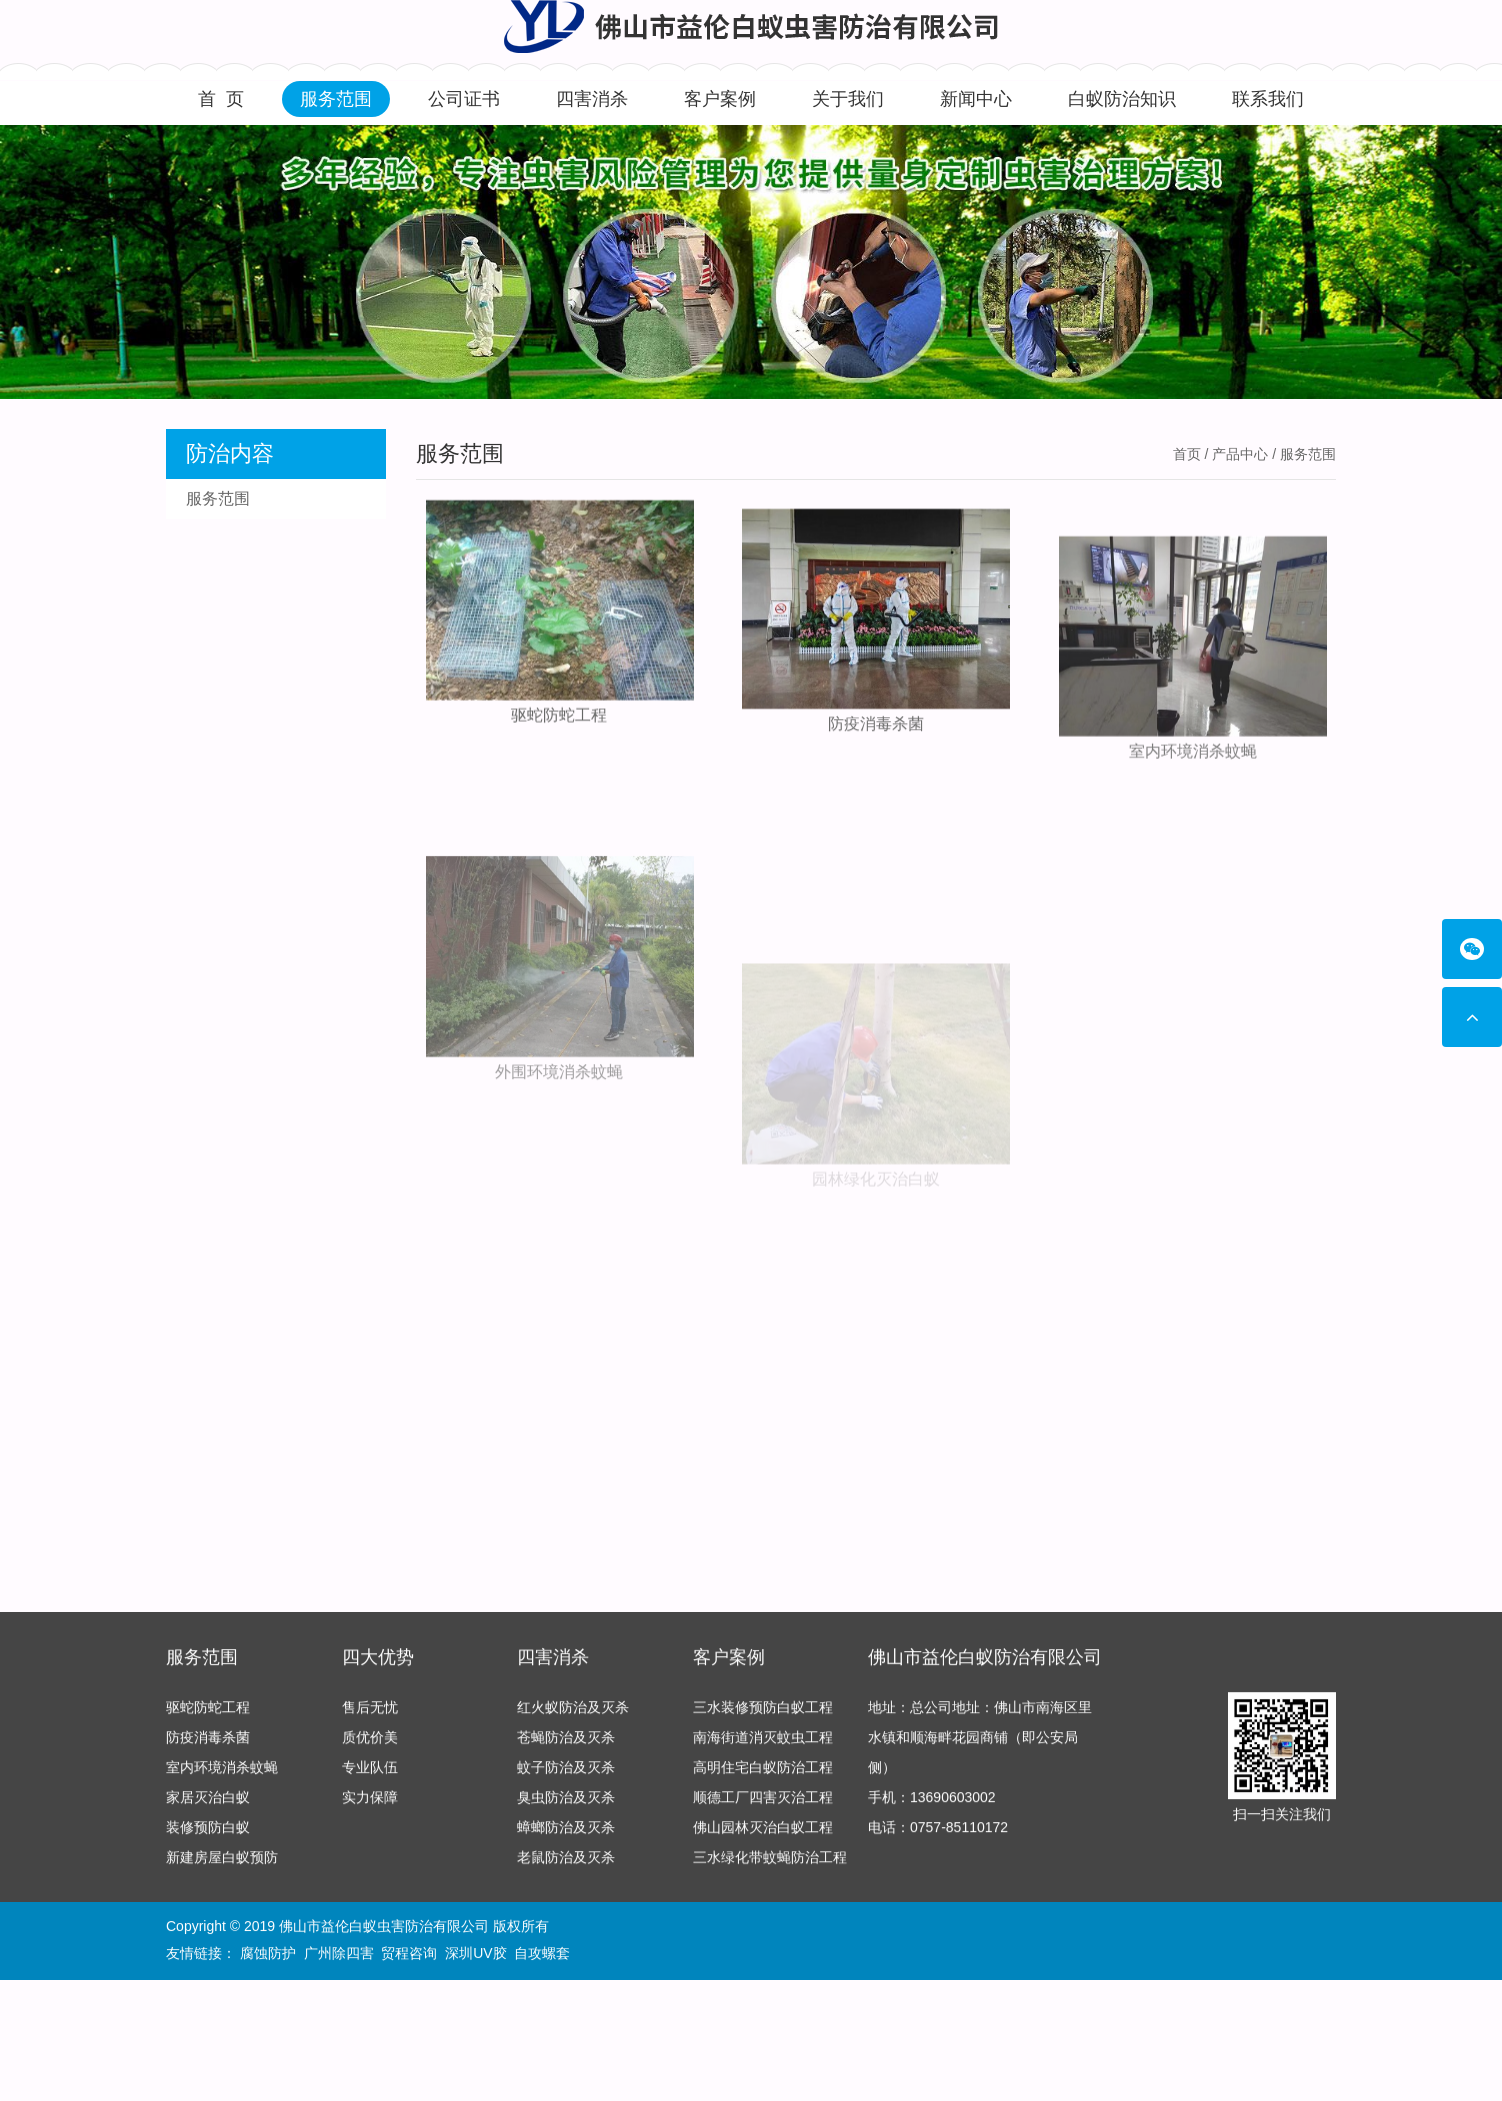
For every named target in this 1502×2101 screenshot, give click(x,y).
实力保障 (370, 1802)
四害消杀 (592, 99)
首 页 (221, 99)
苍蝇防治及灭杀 (566, 1742)
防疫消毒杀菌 (876, 742)
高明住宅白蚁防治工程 (763, 1772)
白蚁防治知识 (1122, 99)
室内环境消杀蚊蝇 (1193, 791)
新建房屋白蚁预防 (222, 1862)
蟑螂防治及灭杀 (566, 1832)
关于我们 (848, 99)
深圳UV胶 (475, 1955)
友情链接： (201, 1955)
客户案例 (720, 99)
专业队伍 (370, 1772)
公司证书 (464, 99)
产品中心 (1240, 454)
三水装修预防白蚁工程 (763, 1712)
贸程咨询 (409, 1955)
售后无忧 (370, 1712)
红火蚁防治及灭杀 (573, 1712)
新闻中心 (976, 99)
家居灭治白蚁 (208, 1802)
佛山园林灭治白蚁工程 (763, 1832)
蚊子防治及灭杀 (566, 1772)
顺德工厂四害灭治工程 (763, 1802)
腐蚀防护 (268, 1955)
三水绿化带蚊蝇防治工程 (770, 1862)
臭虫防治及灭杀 (566, 1802)
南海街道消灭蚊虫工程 (763, 1742)
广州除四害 (339, 1955)
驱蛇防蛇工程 (559, 720)
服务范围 (336, 99)
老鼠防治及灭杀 (566, 1862)
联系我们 (1268, 99)
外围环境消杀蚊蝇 (559, 1149)
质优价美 (370, 1742)
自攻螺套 (542, 1955)
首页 (1187, 454)
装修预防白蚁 (208, 1832)
